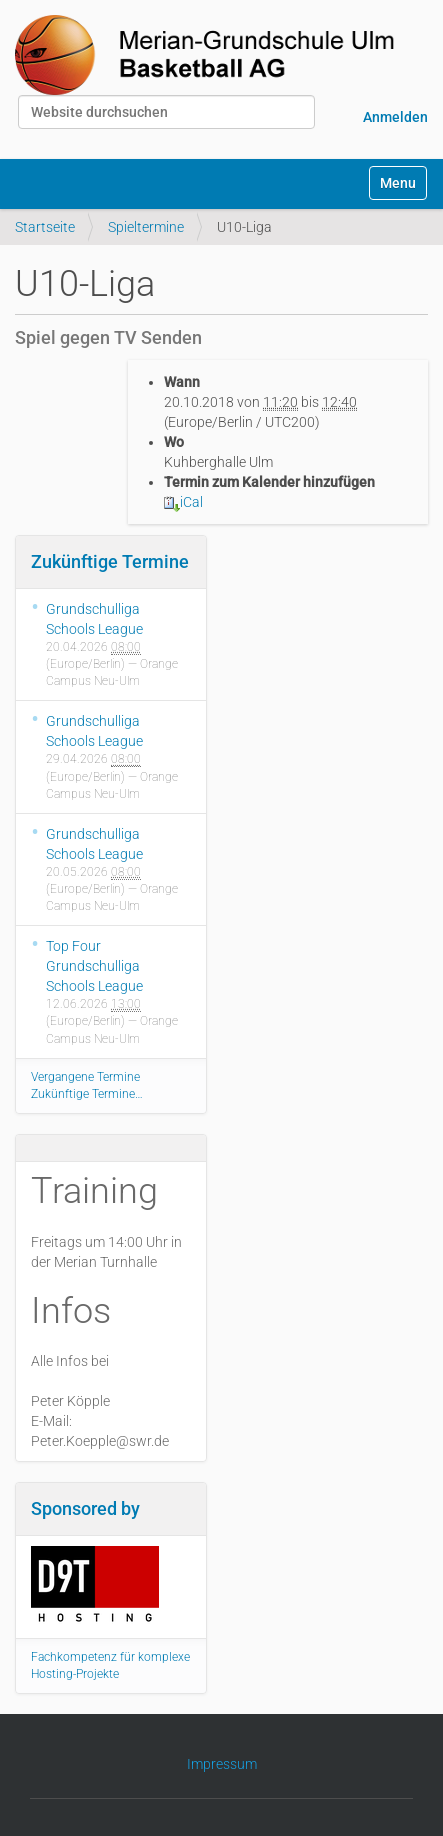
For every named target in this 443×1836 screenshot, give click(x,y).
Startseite (45, 227)
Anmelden (395, 117)
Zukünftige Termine (110, 561)
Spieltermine (146, 227)
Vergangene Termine (85, 1077)
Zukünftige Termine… (87, 1094)
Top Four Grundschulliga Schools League (94, 966)
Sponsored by (85, 1508)
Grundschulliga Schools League (94, 619)
